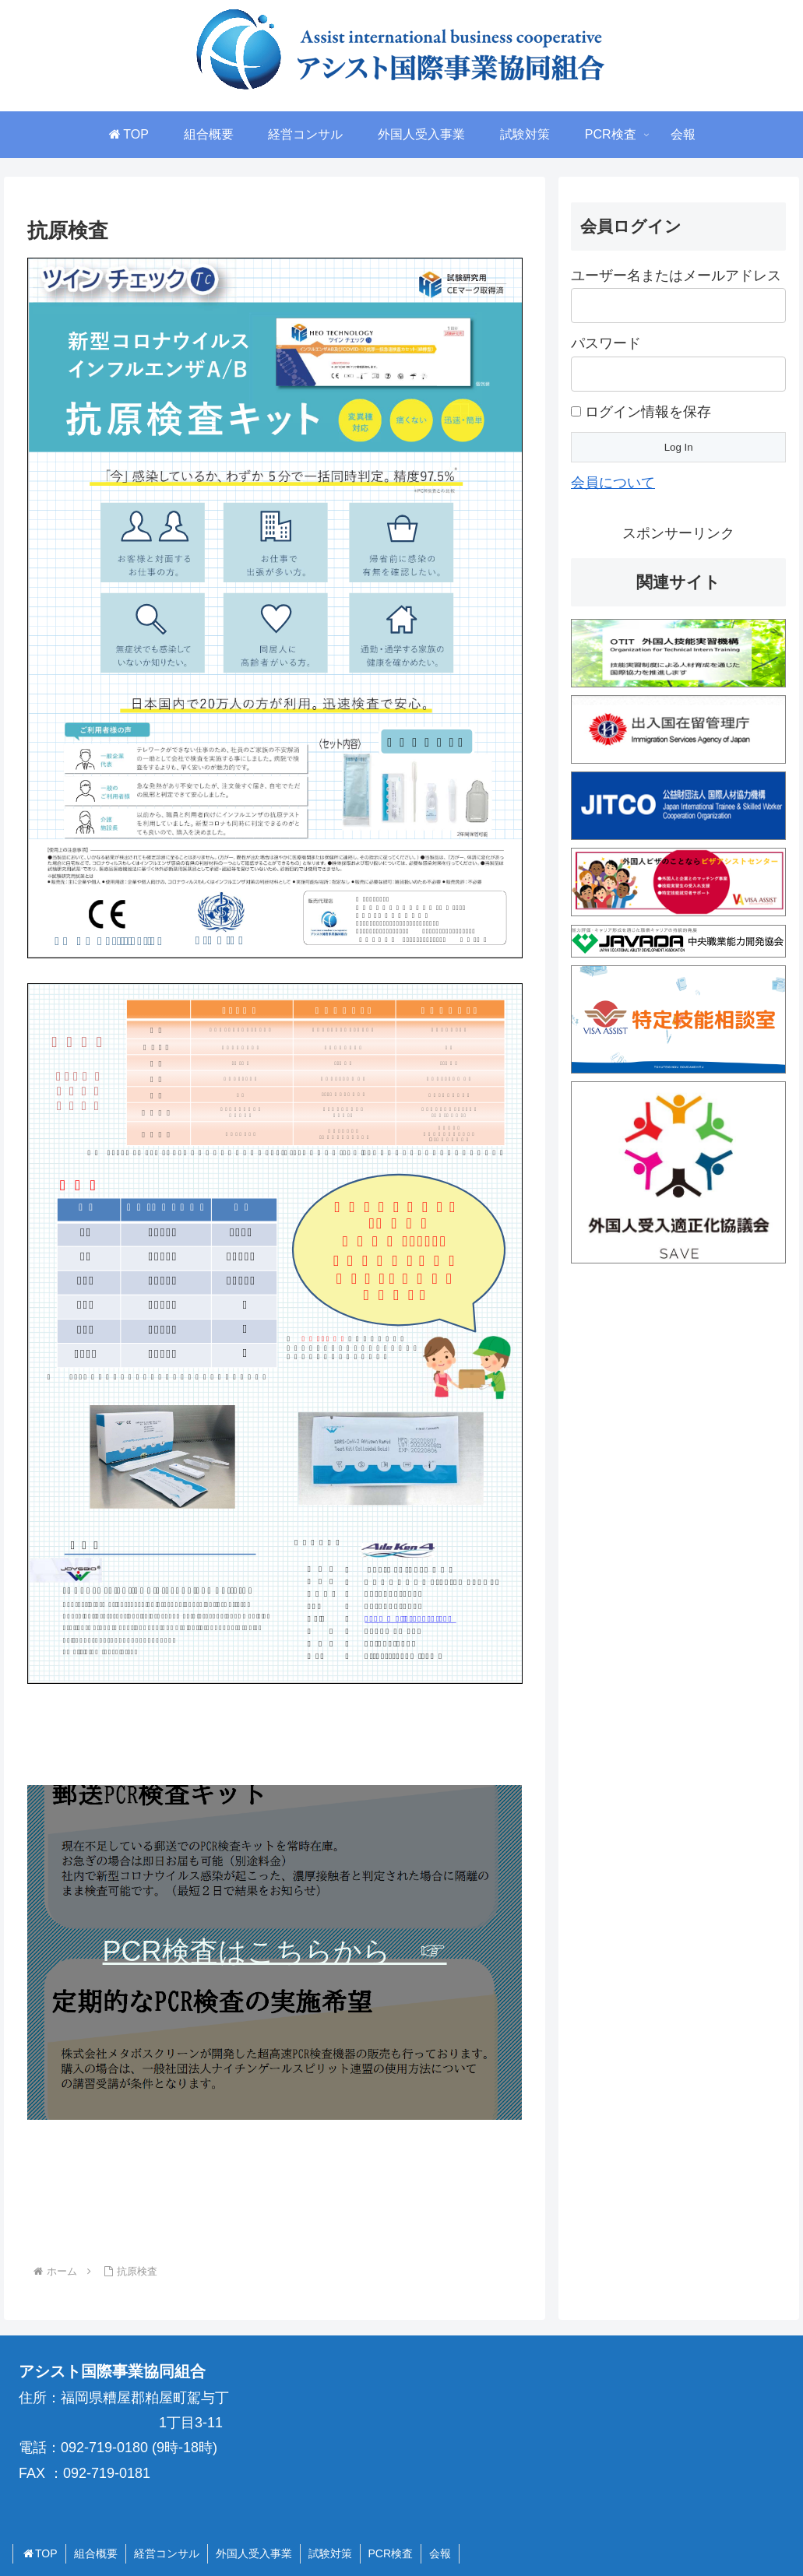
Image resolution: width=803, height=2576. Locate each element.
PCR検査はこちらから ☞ (275, 1951)
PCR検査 (391, 2553)
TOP (39, 2553)
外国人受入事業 (254, 2553)
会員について (613, 482)
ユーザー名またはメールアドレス (676, 275)
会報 (440, 2553)
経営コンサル (166, 2553)
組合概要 (96, 2553)
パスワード (606, 343)
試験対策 (330, 2553)
